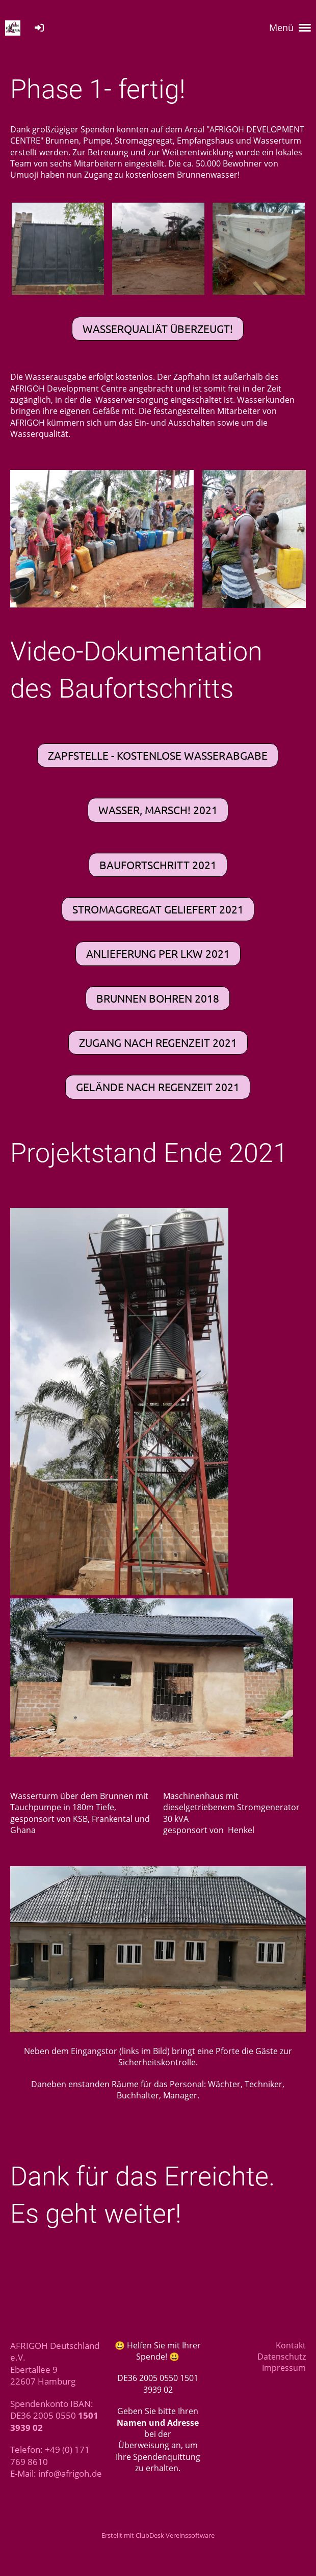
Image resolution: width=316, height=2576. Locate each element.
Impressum (284, 2367)
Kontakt (291, 2345)
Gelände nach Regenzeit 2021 (158, 1086)
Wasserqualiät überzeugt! (158, 328)
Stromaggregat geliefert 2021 (158, 909)
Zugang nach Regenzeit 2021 (158, 1042)
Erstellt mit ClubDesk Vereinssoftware (158, 2535)
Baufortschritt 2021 (158, 864)
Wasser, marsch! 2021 (158, 809)
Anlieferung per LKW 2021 (158, 953)
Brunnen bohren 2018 (157, 998)
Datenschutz (281, 2356)
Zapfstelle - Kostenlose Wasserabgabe (158, 755)
